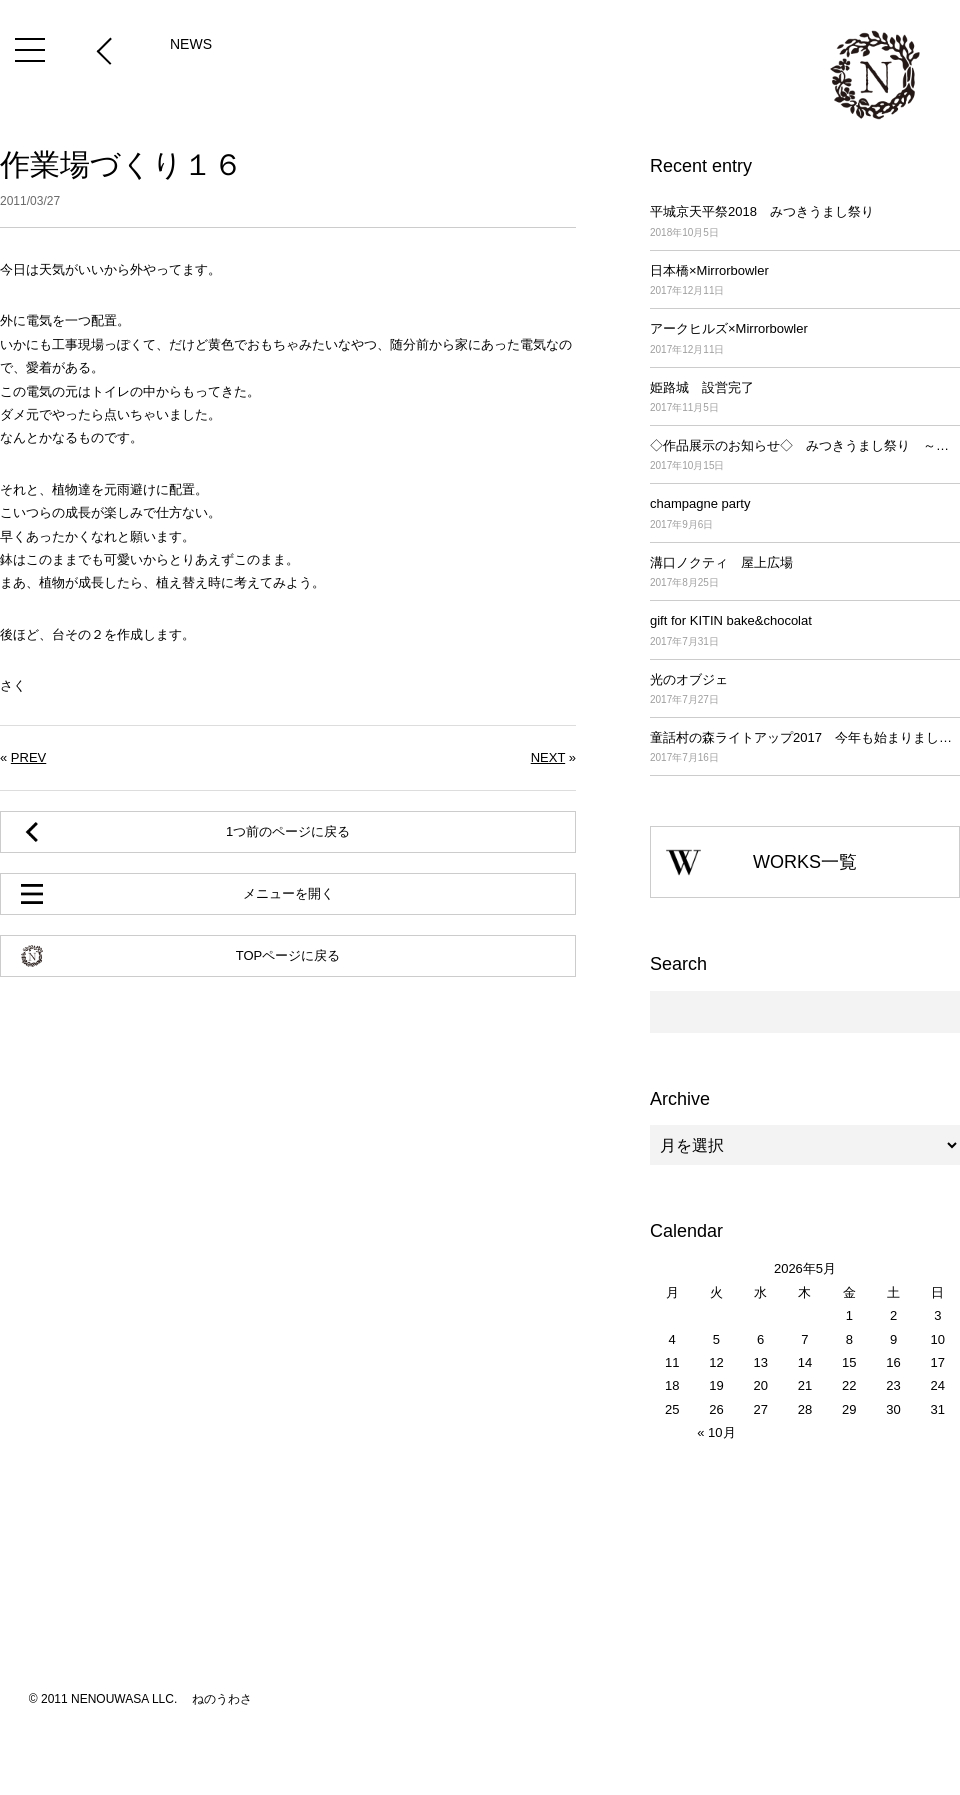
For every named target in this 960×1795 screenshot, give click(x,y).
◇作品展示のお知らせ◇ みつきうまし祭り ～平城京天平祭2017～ (805, 456)
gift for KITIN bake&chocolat (805, 631)
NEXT (548, 757)
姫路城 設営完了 (805, 398)
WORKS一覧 (805, 862)
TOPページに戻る (288, 955)
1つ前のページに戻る (288, 831)
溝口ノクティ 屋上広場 (805, 573)
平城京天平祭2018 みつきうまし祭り (805, 222)
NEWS (191, 44)
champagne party (805, 514)
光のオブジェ (805, 690)
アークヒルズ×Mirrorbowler (805, 339)
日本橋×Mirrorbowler (805, 281)
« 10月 (716, 1432)
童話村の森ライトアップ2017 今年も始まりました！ (805, 748)
